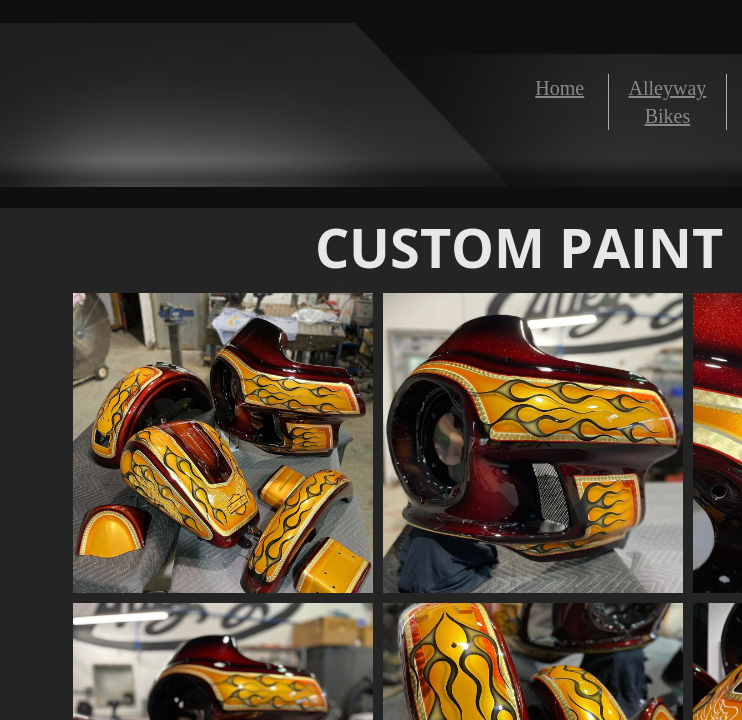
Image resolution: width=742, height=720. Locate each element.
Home (559, 88)
